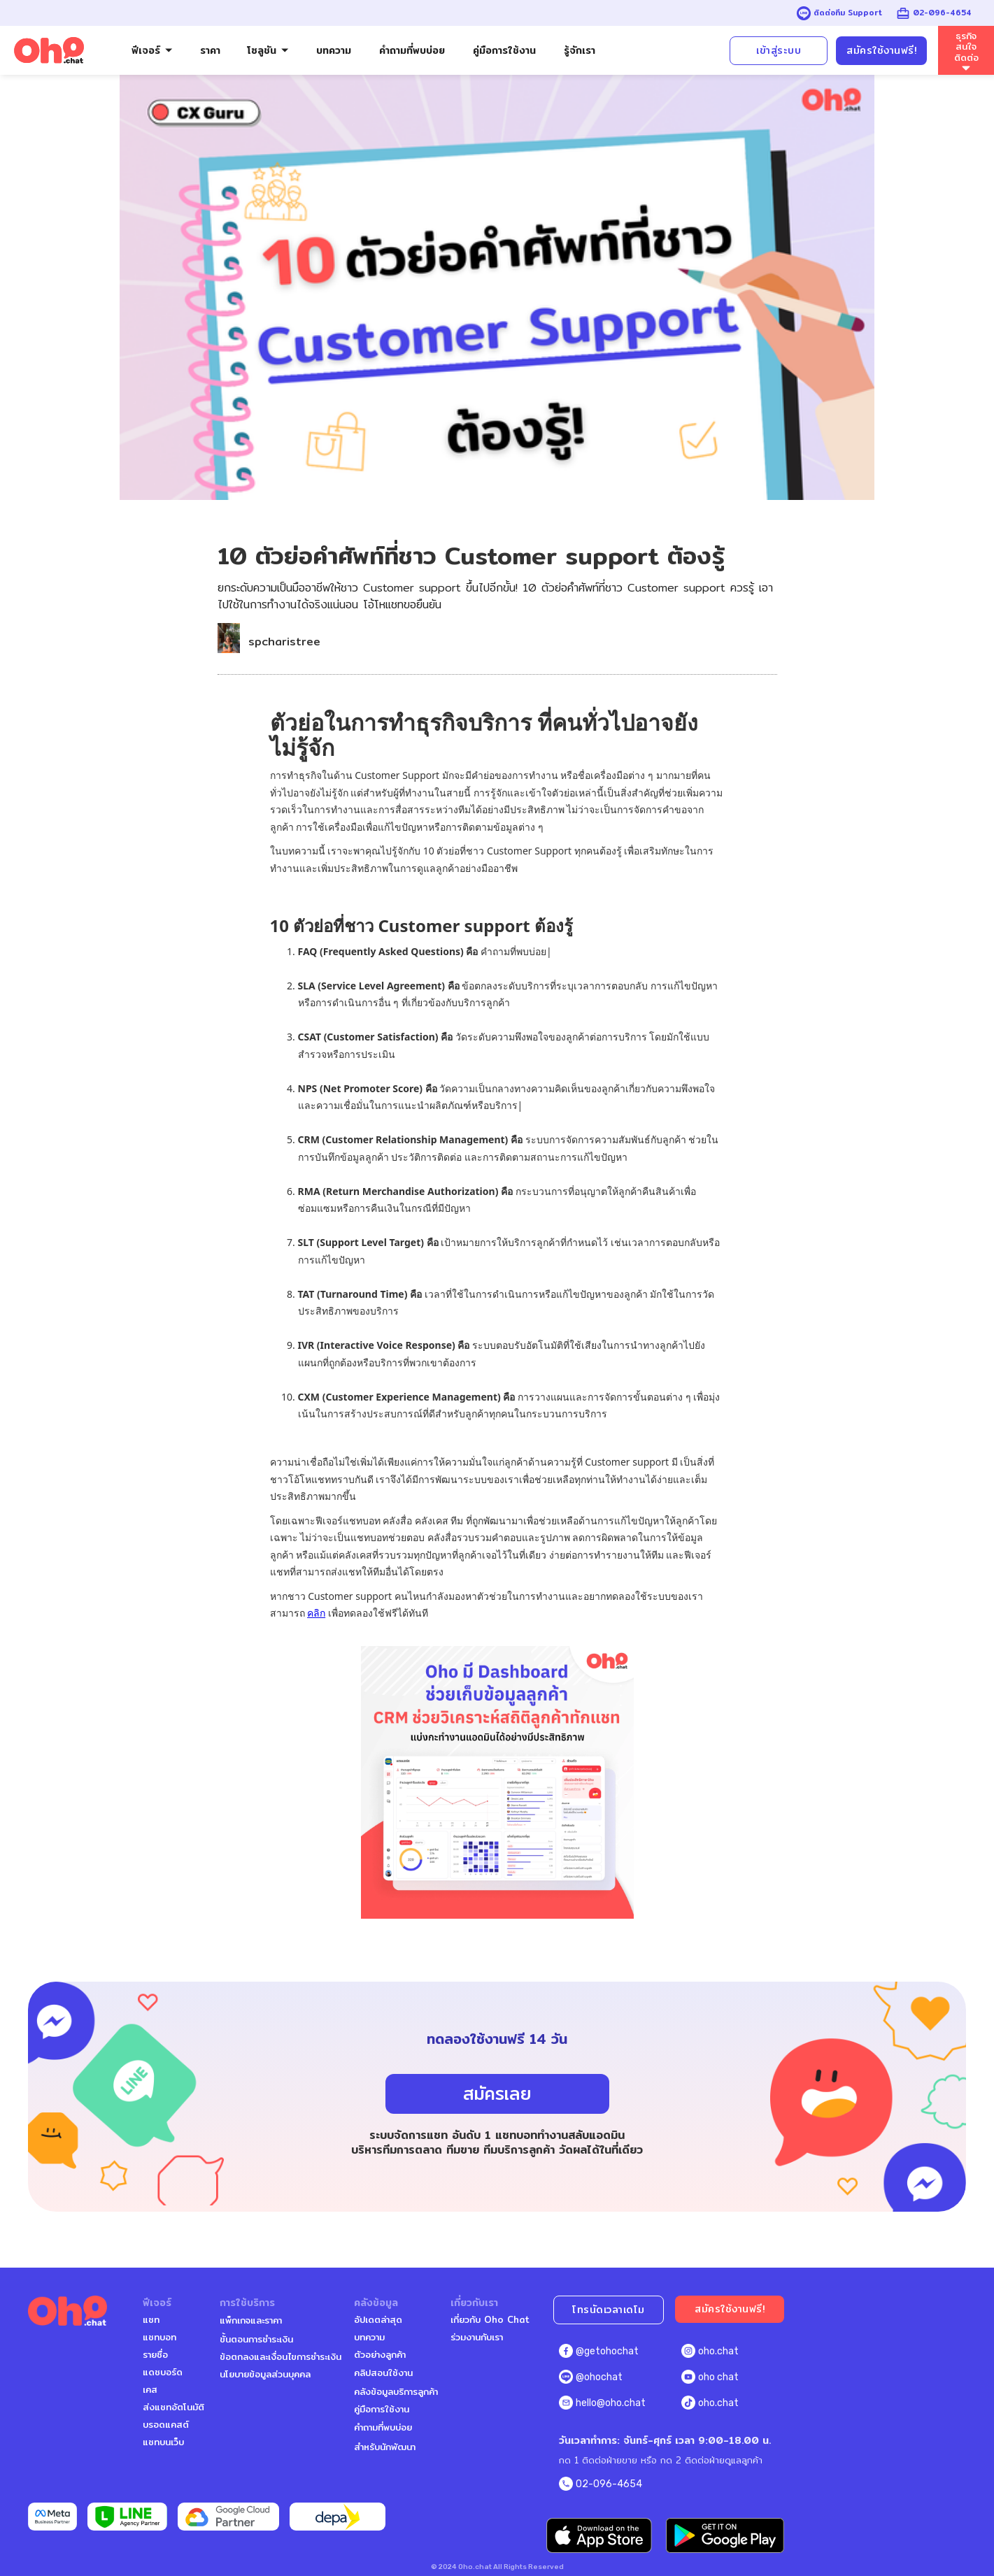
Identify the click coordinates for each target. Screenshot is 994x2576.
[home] (49, 50)
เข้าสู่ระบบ (778, 50)
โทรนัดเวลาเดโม (608, 2309)
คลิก (316, 1612)
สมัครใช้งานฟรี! (881, 50)
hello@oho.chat (611, 2403)
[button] (152, 50)
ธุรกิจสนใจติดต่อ (966, 46)
